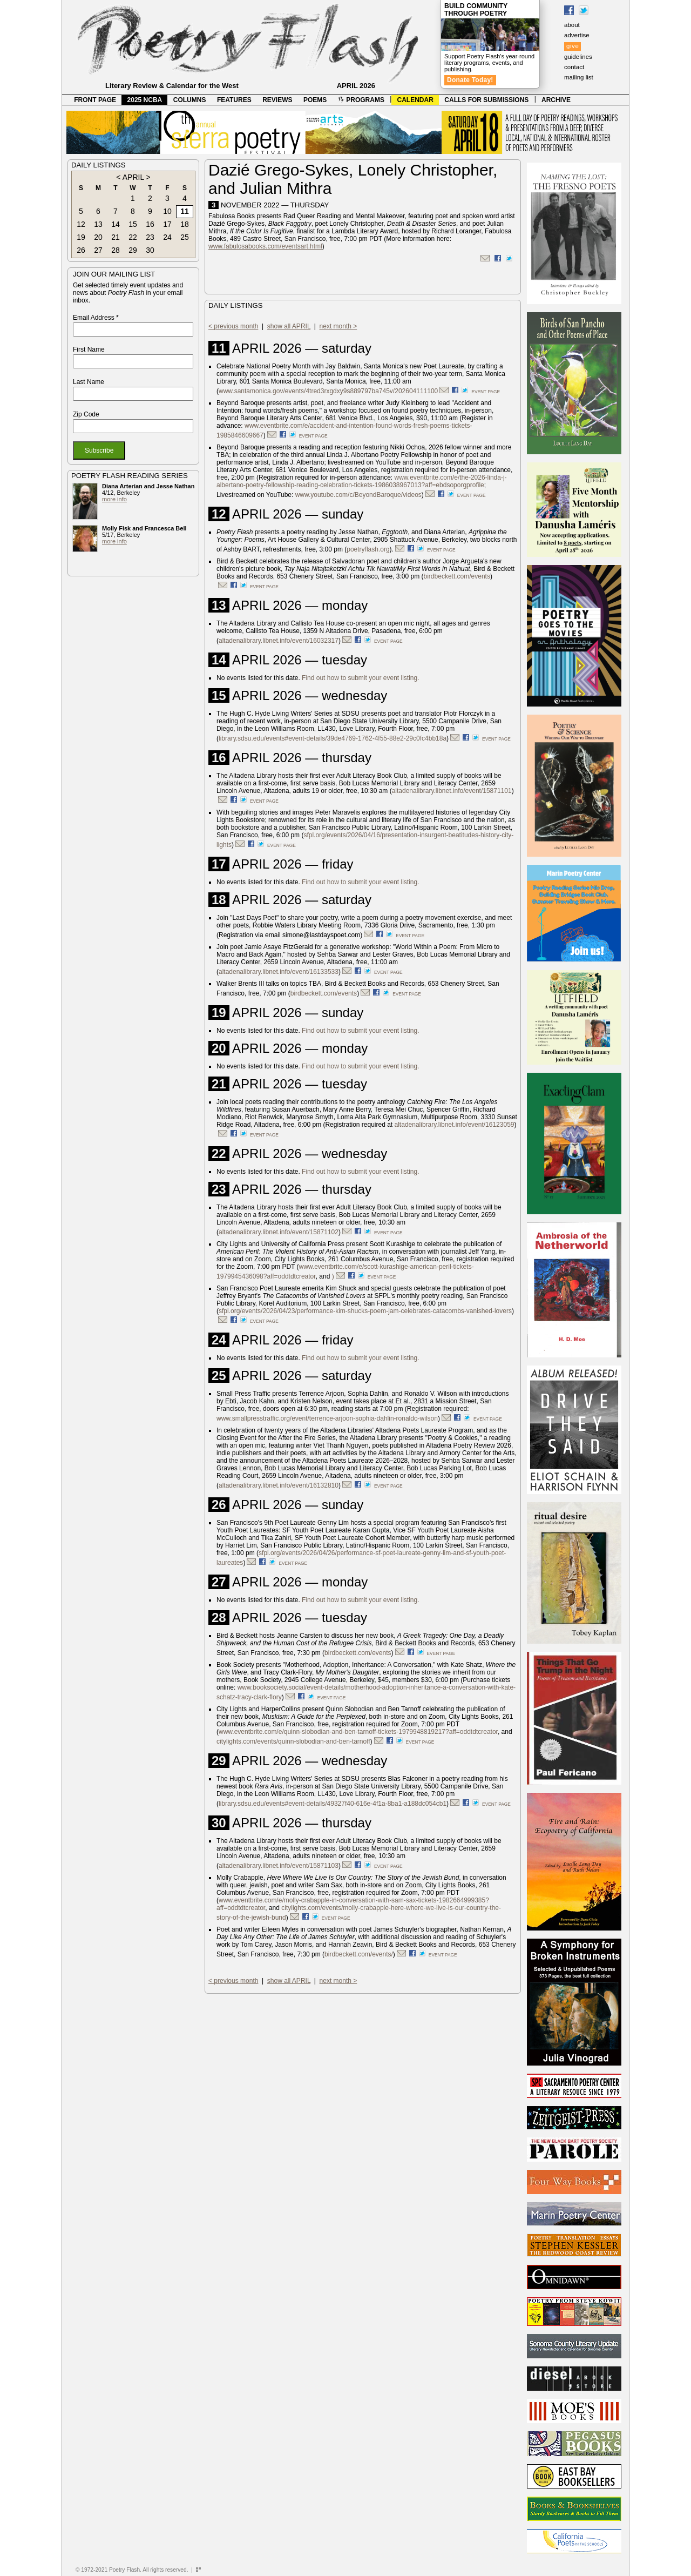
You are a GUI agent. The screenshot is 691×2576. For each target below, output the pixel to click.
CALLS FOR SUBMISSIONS (486, 100)
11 (184, 211)
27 (98, 250)
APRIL (133, 177)
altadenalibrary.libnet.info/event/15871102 (278, 1232)
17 (167, 224)
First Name (89, 349)
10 (167, 211)
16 (150, 224)
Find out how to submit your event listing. (360, 678)
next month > (338, 326)
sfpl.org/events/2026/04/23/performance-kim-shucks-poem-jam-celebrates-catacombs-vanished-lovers (365, 1311)
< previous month (233, 326)
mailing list (578, 77)
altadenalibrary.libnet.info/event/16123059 (454, 1124)
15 (132, 224)
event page (485, 391)
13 (98, 224)
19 (81, 237)
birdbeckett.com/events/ (358, 1954)
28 (115, 250)
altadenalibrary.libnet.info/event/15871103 (278, 1865)
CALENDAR (415, 100)
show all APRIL (288, 326)
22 (132, 237)
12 (81, 224)
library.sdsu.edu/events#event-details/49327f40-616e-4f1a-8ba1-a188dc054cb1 (332, 1803)
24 (167, 237)
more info (114, 499)
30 (150, 250)
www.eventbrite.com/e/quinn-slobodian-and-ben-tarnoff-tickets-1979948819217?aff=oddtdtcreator (358, 1732)
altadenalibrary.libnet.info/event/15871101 (452, 791)
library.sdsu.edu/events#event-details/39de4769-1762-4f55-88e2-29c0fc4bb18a (332, 738)
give (572, 46)
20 (98, 237)
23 (150, 237)
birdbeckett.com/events (457, 576)
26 (81, 250)
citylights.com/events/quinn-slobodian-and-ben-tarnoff (293, 1741)
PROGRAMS (361, 100)
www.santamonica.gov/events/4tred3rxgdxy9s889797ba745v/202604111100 (328, 391)
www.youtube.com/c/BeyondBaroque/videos (358, 495)
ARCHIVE (556, 100)
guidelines (578, 56)
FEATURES (234, 100)
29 (132, 250)
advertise (577, 35)
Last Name (88, 382)
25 (184, 237)
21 (115, 237)
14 (115, 224)
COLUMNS (189, 100)
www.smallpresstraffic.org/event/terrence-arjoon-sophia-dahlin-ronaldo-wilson (327, 1418)
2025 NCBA (144, 100)
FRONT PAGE (95, 100)
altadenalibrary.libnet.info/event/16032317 (278, 640)
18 (184, 224)
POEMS (315, 100)
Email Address (96, 317)
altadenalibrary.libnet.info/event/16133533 (278, 972)
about (572, 25)
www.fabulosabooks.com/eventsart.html (265, 246)
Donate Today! (470, 80)
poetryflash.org (368, 549)
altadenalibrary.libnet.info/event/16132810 (278, 1485)
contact (574, 67)
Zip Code (86, 414)
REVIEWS (277, 100)
